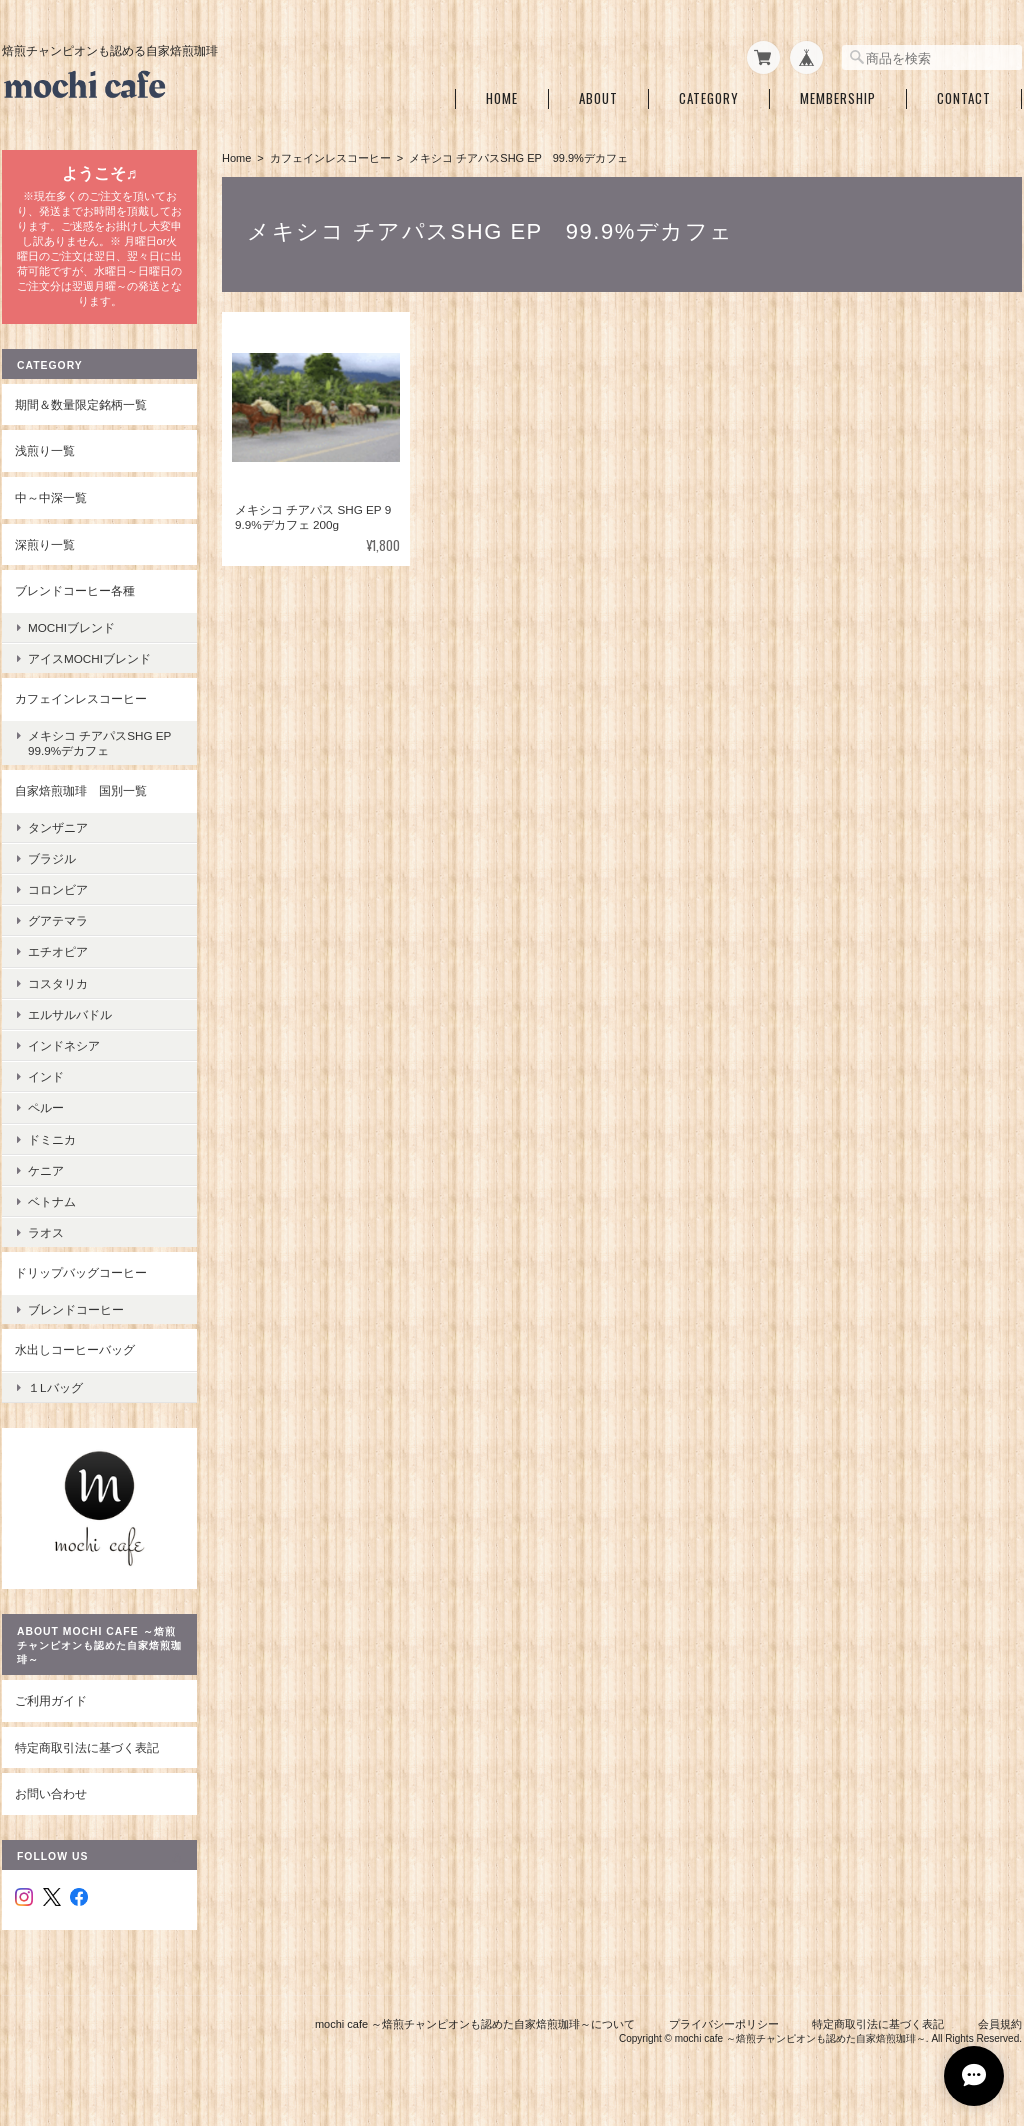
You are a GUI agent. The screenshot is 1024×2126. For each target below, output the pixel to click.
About (598, 98)
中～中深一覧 (51, 497)
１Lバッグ (55, 1387)
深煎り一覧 (45, 544)
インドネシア (64, 1045)
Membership (838, 98)
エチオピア (58, 951)
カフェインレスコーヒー (330, 158)
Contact (964, 98)
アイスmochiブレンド (89, 658)
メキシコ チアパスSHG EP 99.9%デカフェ (105, 743)
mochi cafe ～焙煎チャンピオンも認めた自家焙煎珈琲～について (475, 2024)
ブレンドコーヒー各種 (75, 590)
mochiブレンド (71, 627)
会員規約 (1000, 2024)
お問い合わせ (51, 1793)
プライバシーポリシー (724, 2024)
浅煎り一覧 (45, 450)
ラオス (46, 1232)
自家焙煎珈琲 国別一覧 (81, 790)
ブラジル (52, 858)
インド (46, 1076)
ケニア (46, 1170)
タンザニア (58, 827)
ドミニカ (52, 1139)
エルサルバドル (70, 1014)
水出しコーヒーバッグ (75, 1349)
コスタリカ (58, 983)
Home (502, 98)
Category (709, 98)
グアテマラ (58, 920)
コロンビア (58, 889)
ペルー (46, 1107)
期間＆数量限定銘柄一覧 (81, 404)
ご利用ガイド (51, 1700)
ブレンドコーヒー (76, 1309)
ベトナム (52, 1201)
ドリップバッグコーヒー (81, 1272)
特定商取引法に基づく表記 (87, 1747)
